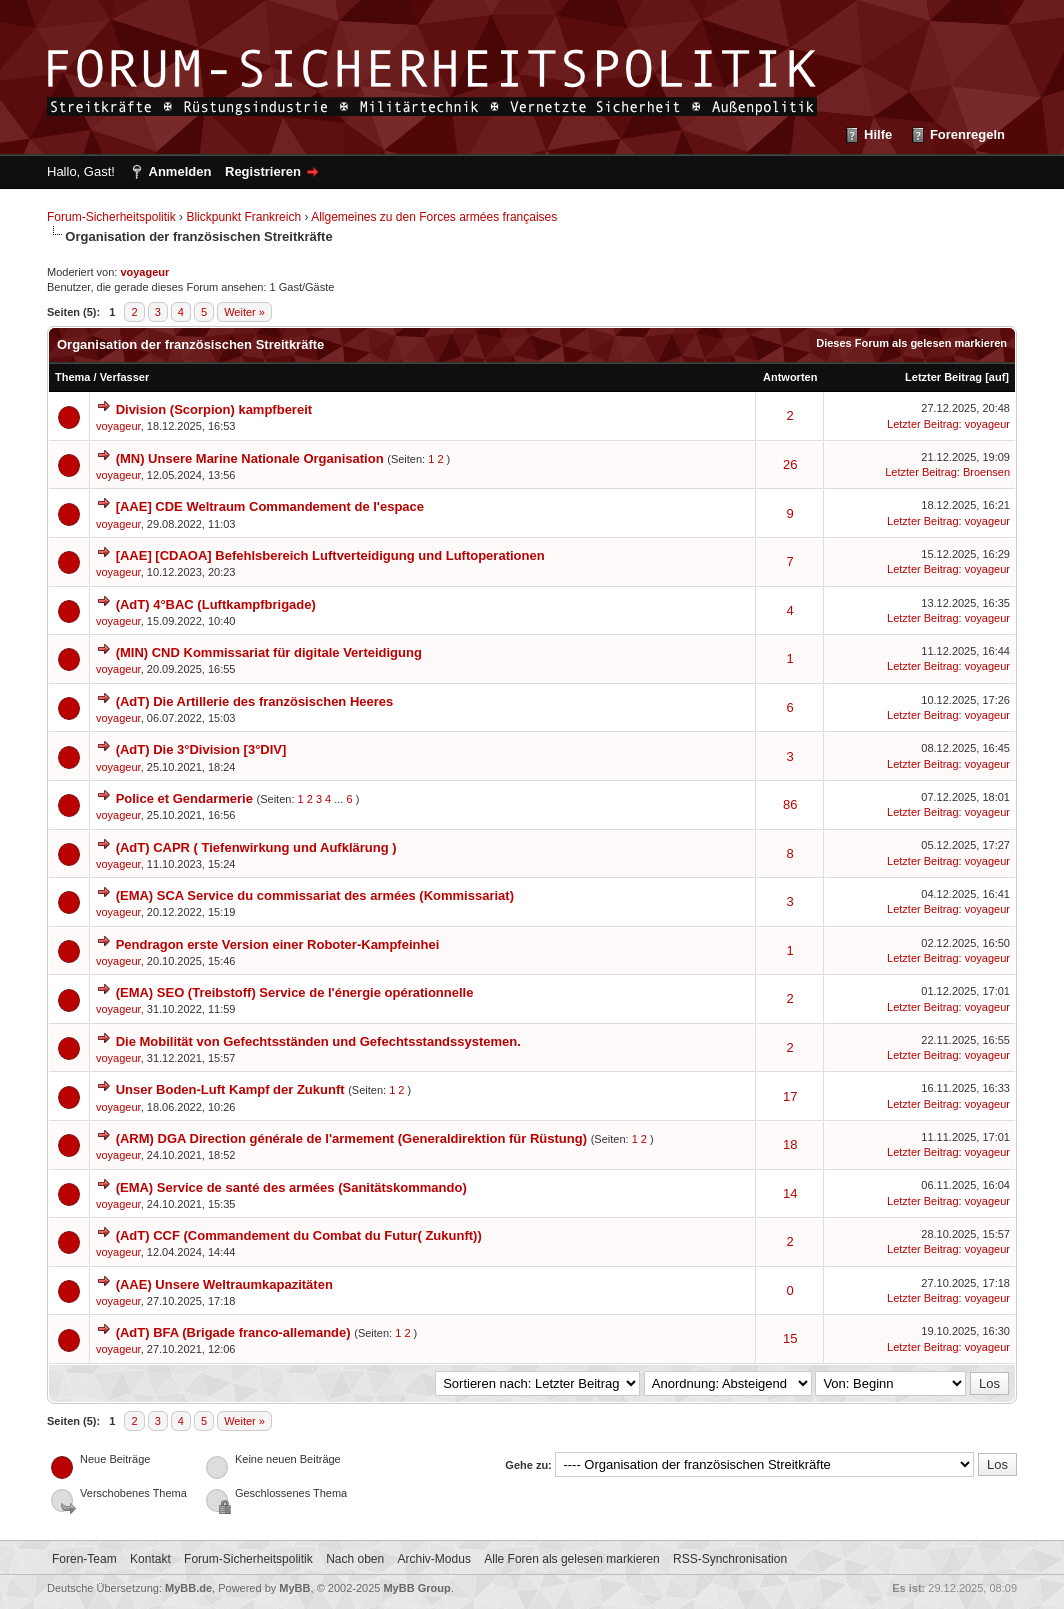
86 (790, 804)
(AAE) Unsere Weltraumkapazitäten (224, 1284)
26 (790, 464)
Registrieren (263, 171)
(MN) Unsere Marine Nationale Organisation (250, 458)
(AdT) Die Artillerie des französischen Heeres (255, 701)
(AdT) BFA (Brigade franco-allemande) (233, 1332)
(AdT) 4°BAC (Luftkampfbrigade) (216, 604)
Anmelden (180, 171)
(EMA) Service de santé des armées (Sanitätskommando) (291, 1187)
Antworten (790, 377)
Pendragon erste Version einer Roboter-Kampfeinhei (278, 944)
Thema (72, 377)
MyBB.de (188, 1588)
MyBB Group (416, 1588)
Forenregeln (967, 134)
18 (790, 1144)
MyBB (294, 1588)
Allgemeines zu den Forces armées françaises (434, 217)
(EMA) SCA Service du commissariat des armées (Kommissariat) (315, 895)
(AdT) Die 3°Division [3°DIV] (201, 749)
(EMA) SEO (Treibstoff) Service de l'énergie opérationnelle (295, 992)
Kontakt (150, 1559)
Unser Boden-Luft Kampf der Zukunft (230, 1089)
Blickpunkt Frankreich (243, 217)
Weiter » (244, 312)
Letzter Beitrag (943, 377)
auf (997, 377)
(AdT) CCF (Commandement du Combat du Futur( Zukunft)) (299, 1235)
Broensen (986, 472)
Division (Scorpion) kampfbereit (214, 409)
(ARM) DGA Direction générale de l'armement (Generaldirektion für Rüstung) (351, 1138)
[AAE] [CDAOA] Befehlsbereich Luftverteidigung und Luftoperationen (330, 555)
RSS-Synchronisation (730, 1559)
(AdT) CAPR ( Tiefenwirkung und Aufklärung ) (256, 847)
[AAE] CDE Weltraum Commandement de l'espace (270, 506)
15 (790, 1338)
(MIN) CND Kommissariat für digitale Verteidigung (269, 652)
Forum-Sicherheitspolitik (111, 217)
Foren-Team (84, 1559)
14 (790, 1193)
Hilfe (878, 134)
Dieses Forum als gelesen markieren (911, 343)
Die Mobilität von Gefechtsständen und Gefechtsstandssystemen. (318, 1041)
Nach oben (355, 1559)
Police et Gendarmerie (184, 798)
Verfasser (125, 377)
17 (790, 1096)
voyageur (118, 426)
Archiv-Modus (434, 1559)
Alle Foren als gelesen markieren (571, 1559)
